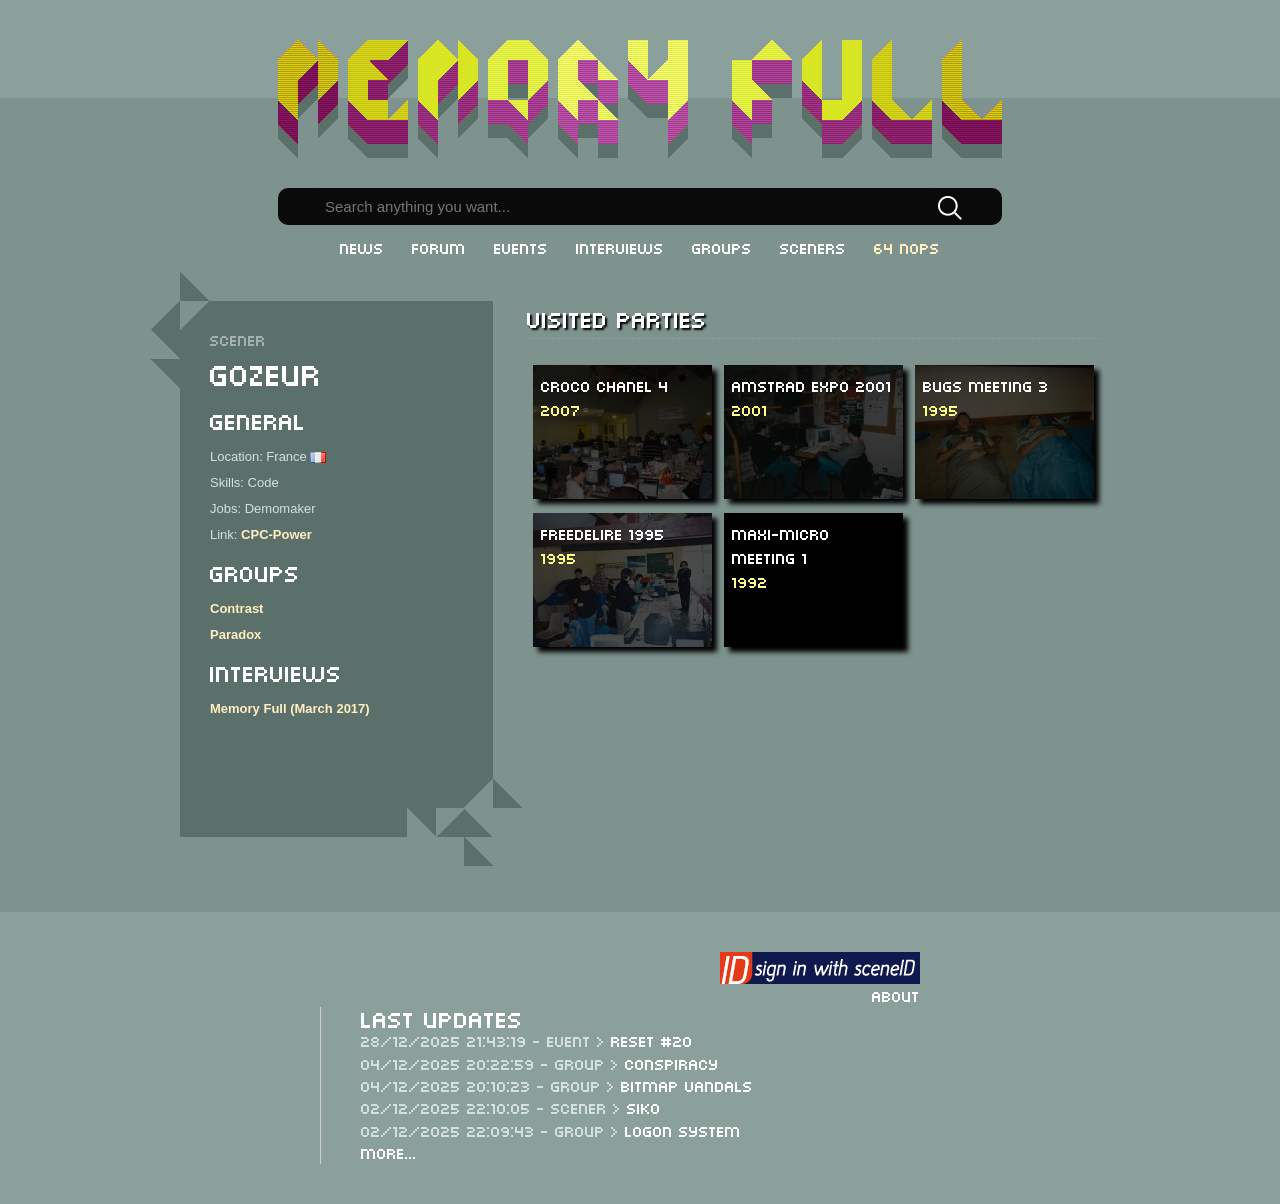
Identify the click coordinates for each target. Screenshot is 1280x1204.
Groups (722, 247)
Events (521, 247)
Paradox (235, 634)
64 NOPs (907, 247)
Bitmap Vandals (687, 1085)
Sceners (813, 247)
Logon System (683, 1130)
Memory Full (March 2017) (290, 708)
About (896, 995)
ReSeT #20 (652, 1040)
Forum (439, 247)
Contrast (236, 608)
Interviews (620, 247)
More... (389, 1152)
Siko (644, 1107)
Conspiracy (672, 1063)
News (362, 247)
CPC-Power (276, 534)
